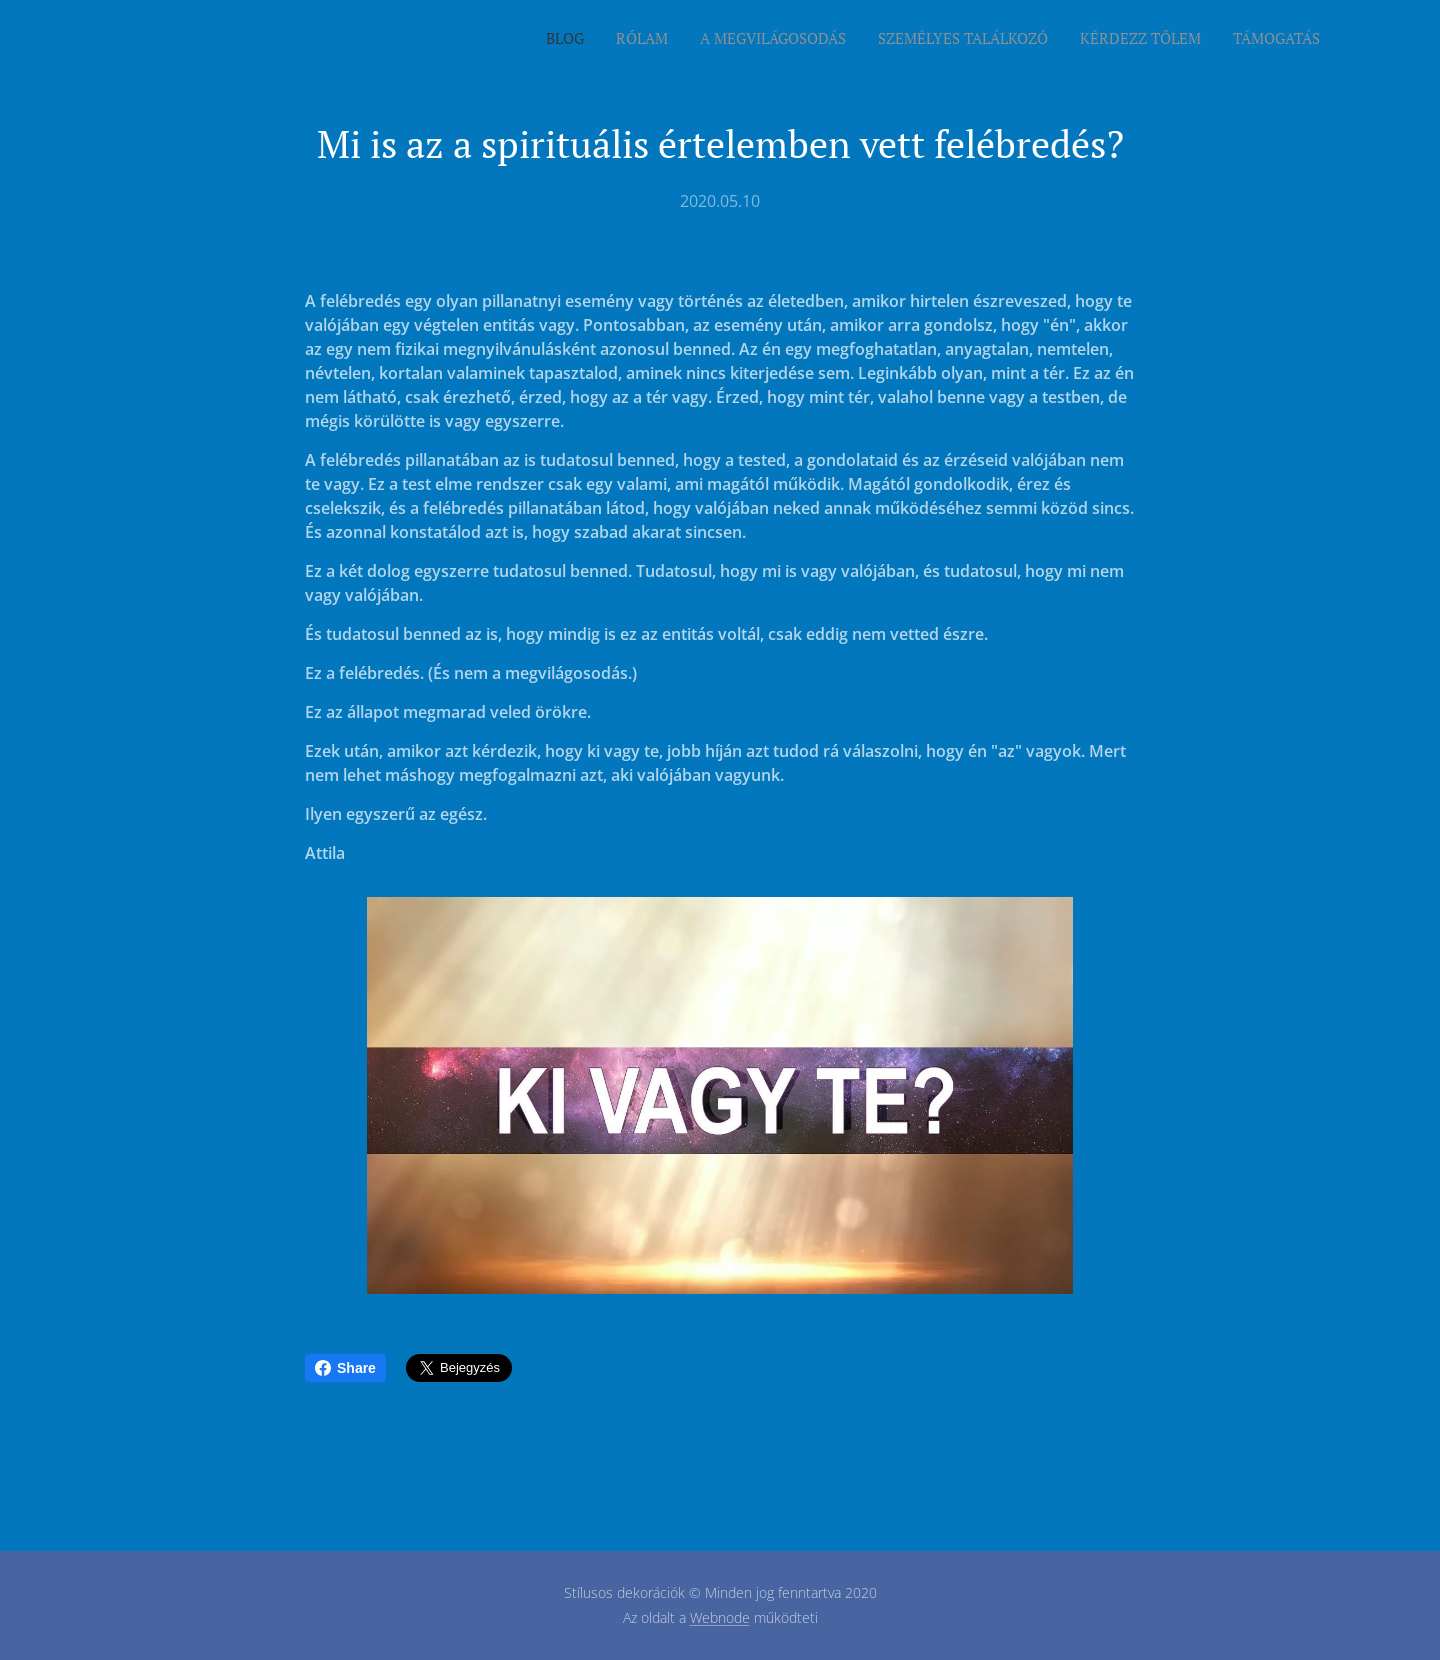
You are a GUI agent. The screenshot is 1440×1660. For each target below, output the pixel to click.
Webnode (720, 1617)
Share (345, 1368)
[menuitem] (1165, 41)
